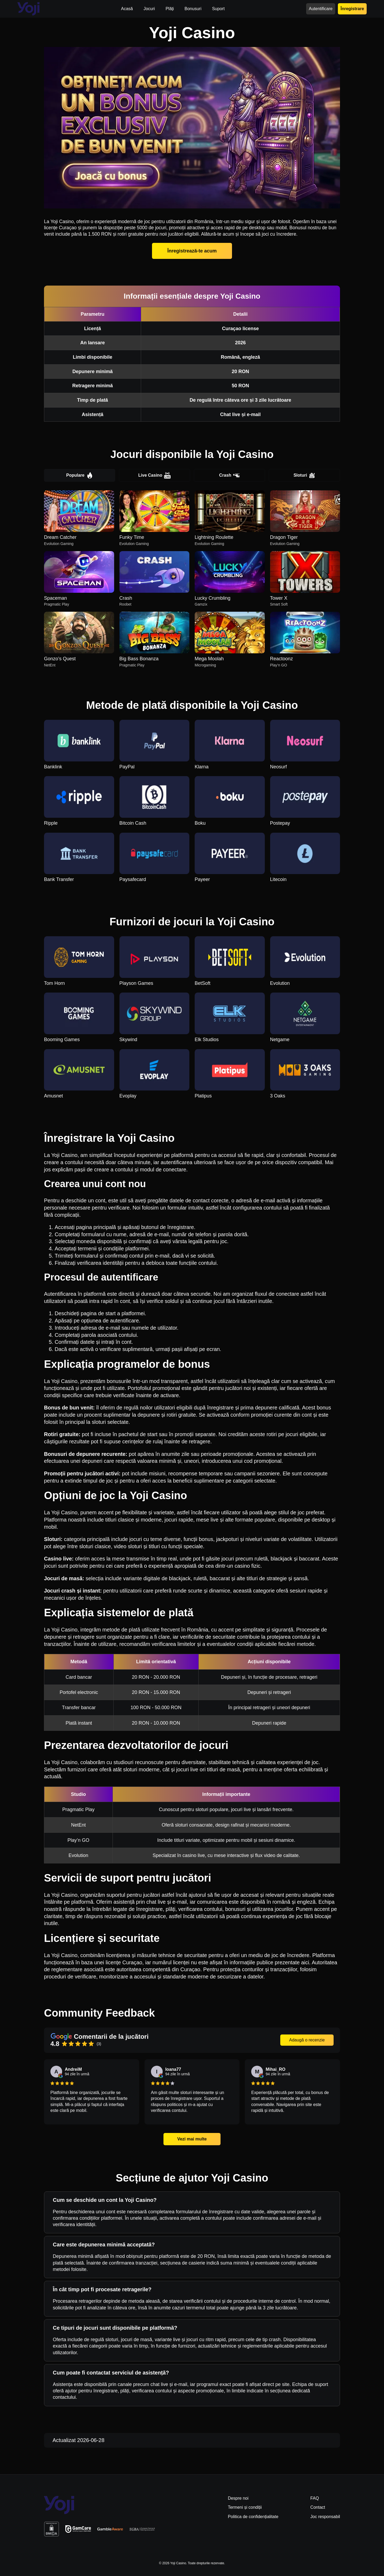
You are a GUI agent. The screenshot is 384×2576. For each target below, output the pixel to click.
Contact (317, 2507)
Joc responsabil (325, 2516)
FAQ (314, 2498)
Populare (79, 475)
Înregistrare (352, 8)
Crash (229, 475)
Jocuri (149, 8)
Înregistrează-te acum (192, 251)
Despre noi (238, 2498)
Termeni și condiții (245, 2507)
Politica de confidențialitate (253, 2516)
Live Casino (154, 475)
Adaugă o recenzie (307, 2040)
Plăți (170, 8)
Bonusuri (193, 8)
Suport (218, 8)
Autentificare (321, 8)
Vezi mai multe (192, 2138)
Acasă (127, 8)
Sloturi (304, 475)
